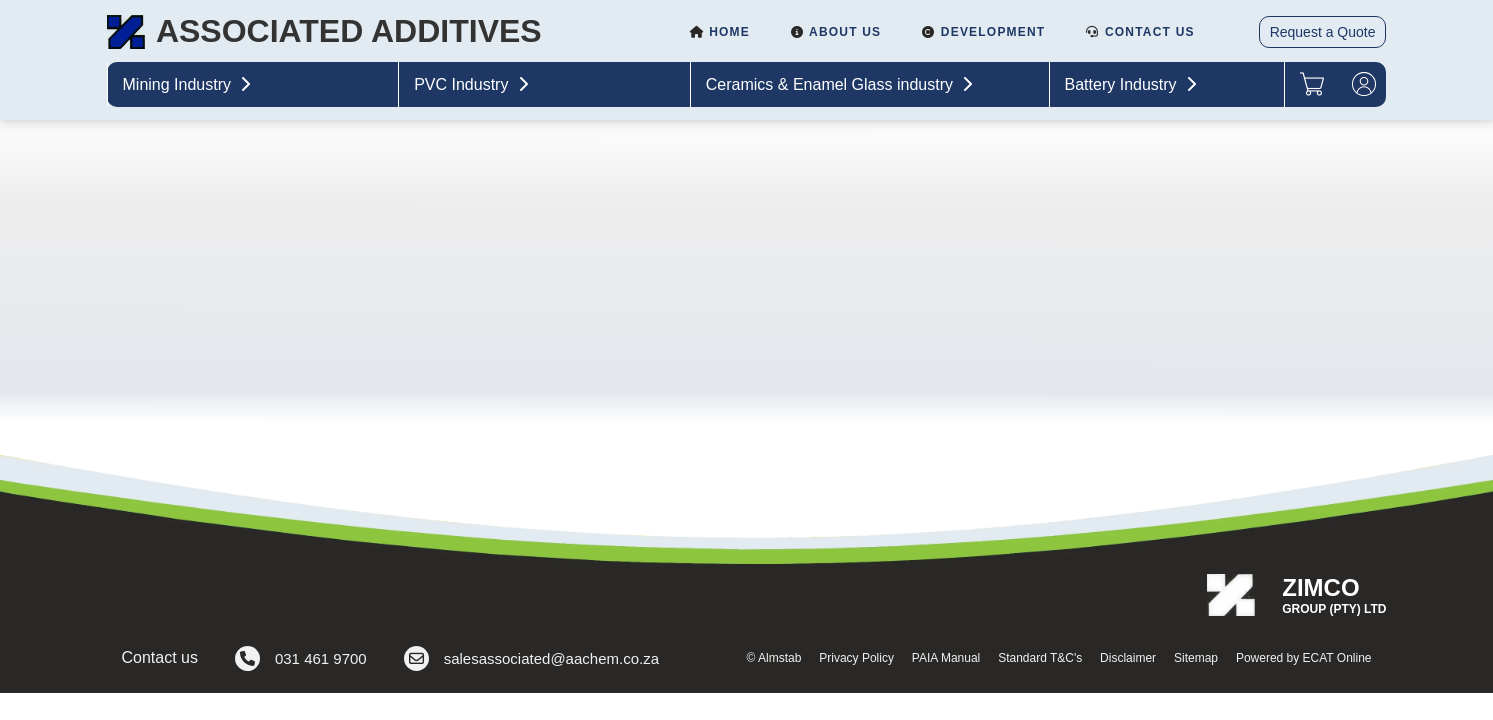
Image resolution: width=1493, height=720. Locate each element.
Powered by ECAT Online (1304, 658)
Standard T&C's (1040, 658)
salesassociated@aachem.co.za (531, 658)
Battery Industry (1133, 84)
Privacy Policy (856, 658)
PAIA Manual (946, 658)
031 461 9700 (301, 658)
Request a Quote (1323, 32)
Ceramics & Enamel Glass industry (842, 84)
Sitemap (1196, 658)
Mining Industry (189, 84)
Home (720, 32)
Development (983, 32)
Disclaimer (1128, 658)
